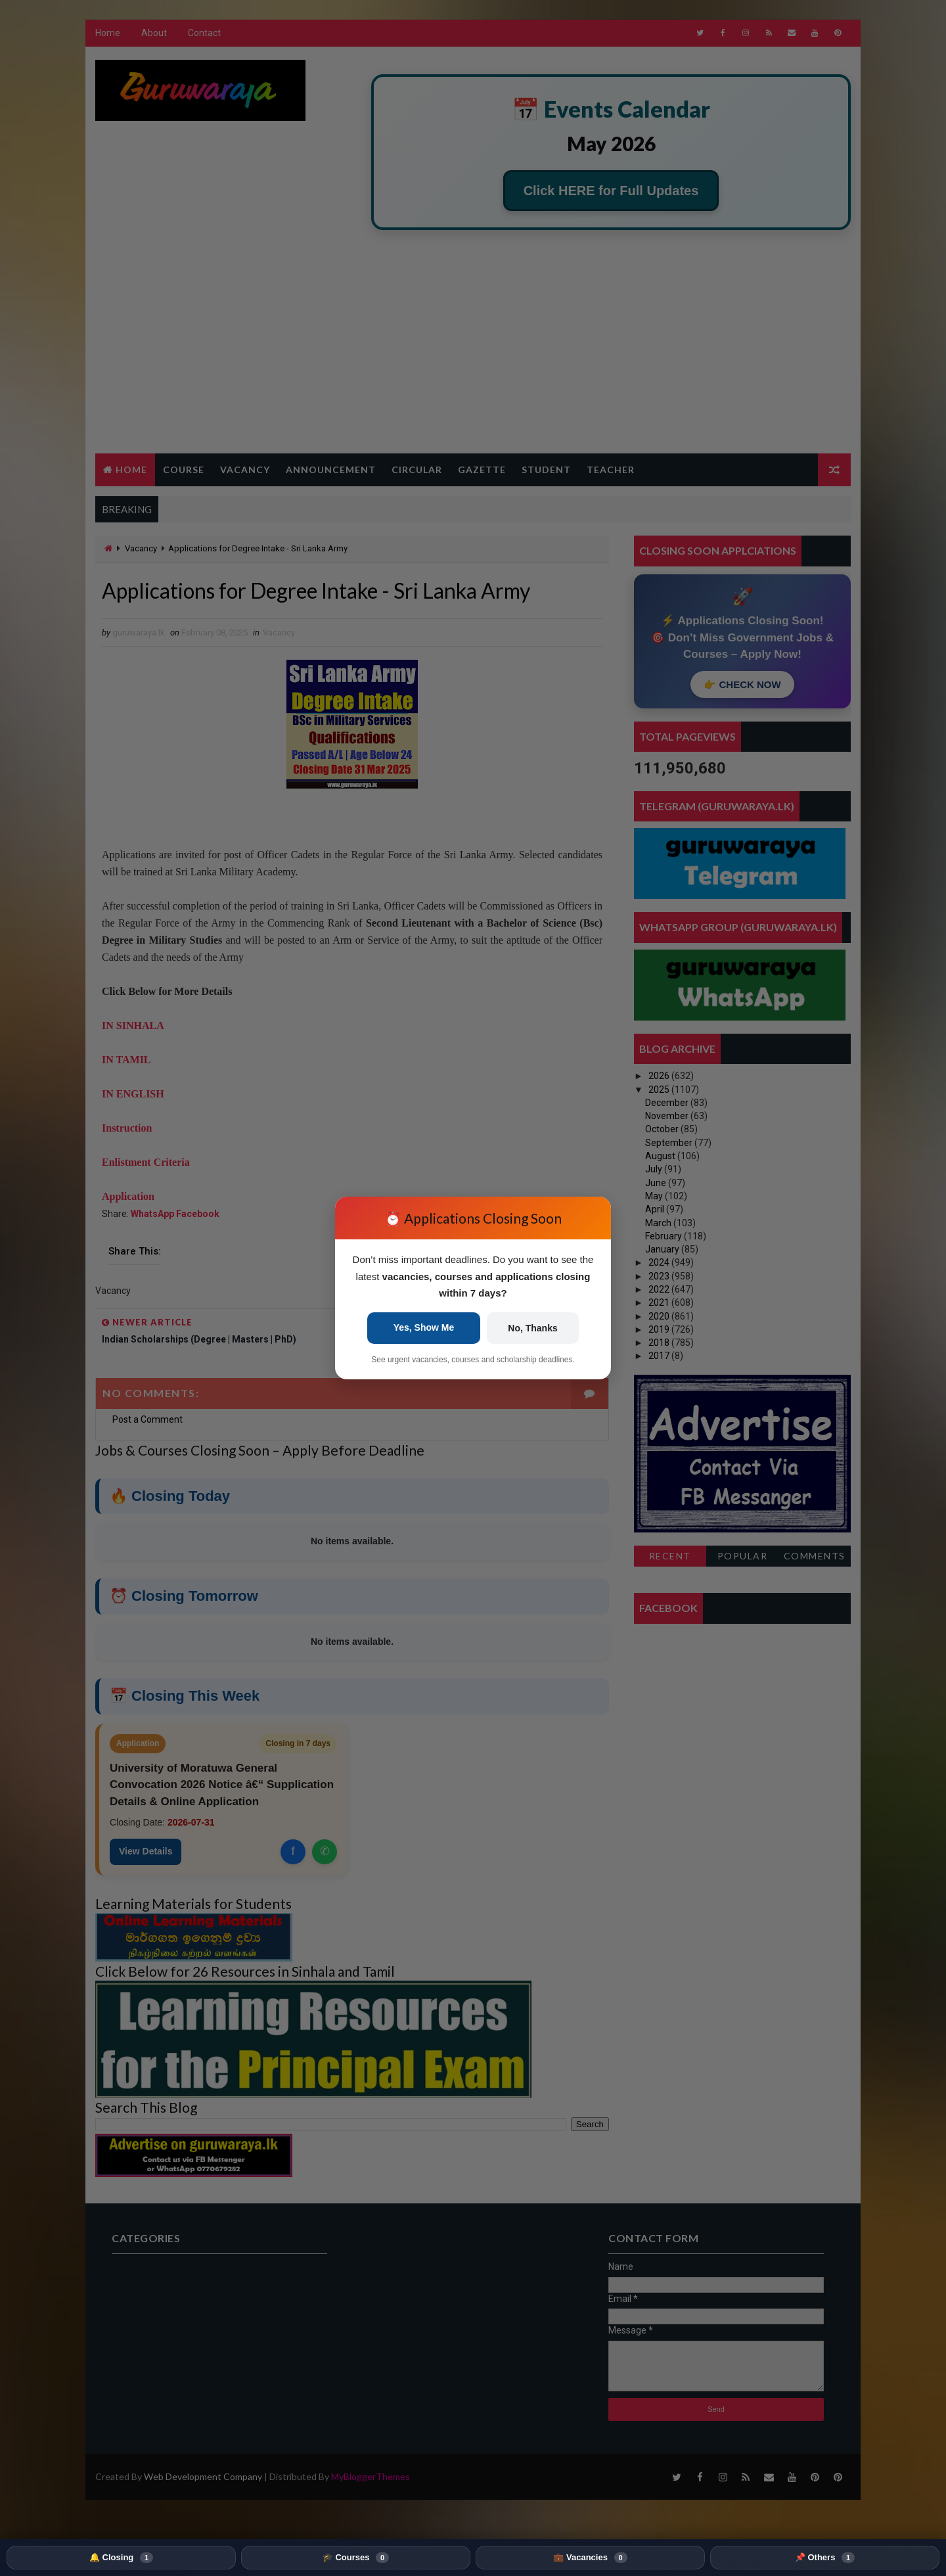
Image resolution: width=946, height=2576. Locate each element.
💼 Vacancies (590, 2557)
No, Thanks (532, 1328)
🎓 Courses (356, 2557)
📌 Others (825, 2557)
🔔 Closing (121, 2557)
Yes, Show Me (424, 1327)
